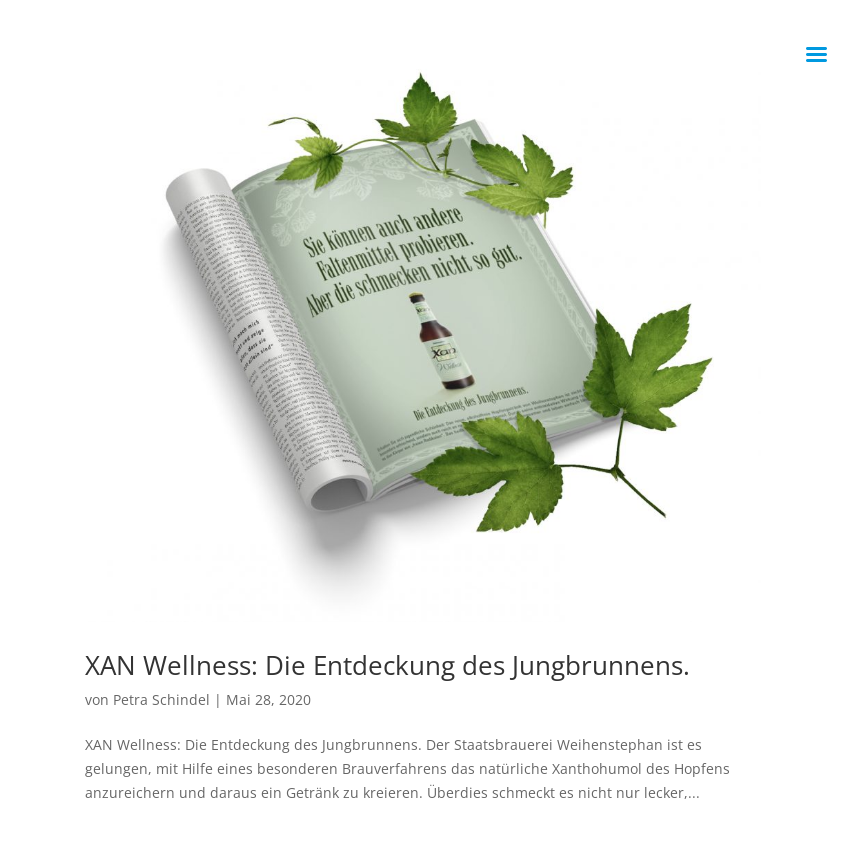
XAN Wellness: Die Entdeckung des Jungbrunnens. (387, 665)
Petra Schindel (161, 699)
